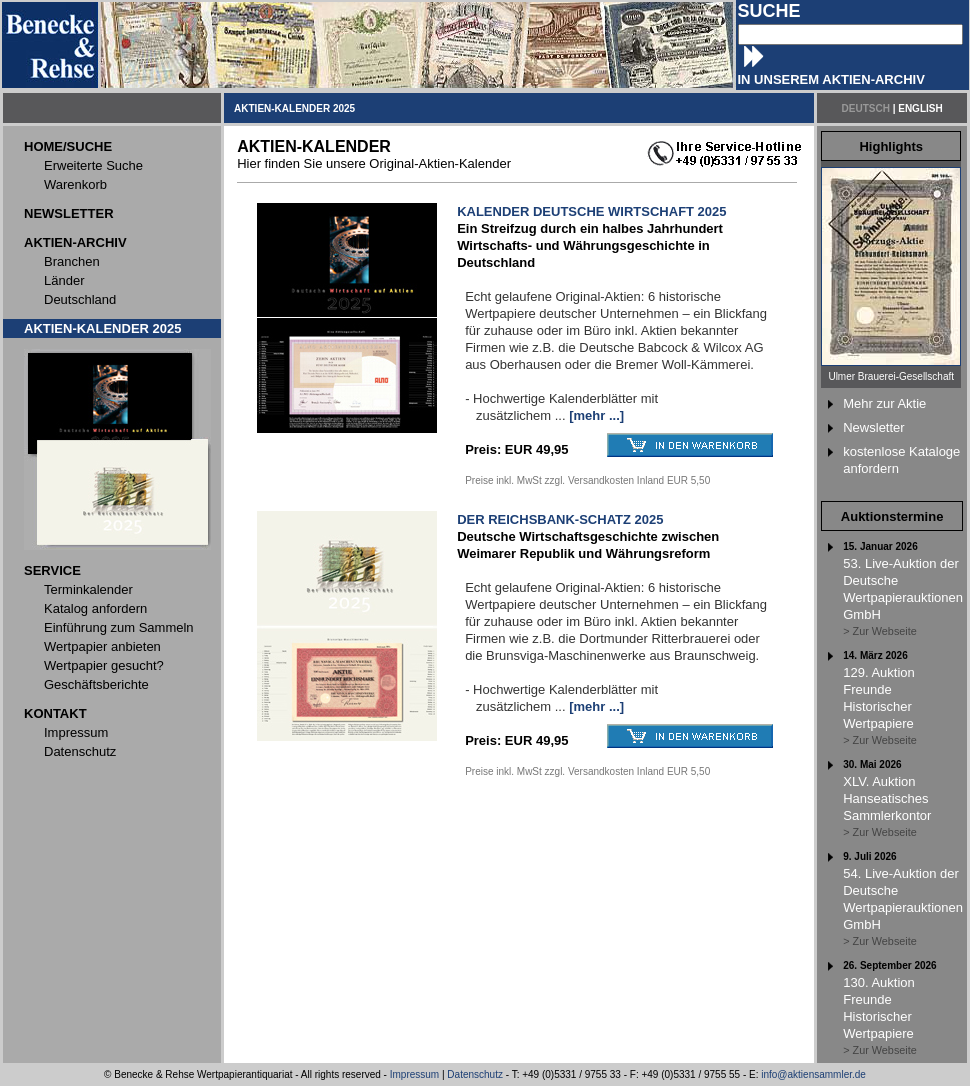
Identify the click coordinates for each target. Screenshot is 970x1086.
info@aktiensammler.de (813, 1074)
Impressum (414, 1074)
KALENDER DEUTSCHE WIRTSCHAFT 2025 (591, 211)
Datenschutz (475, 1074)
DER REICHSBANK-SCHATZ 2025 (560, 519)
